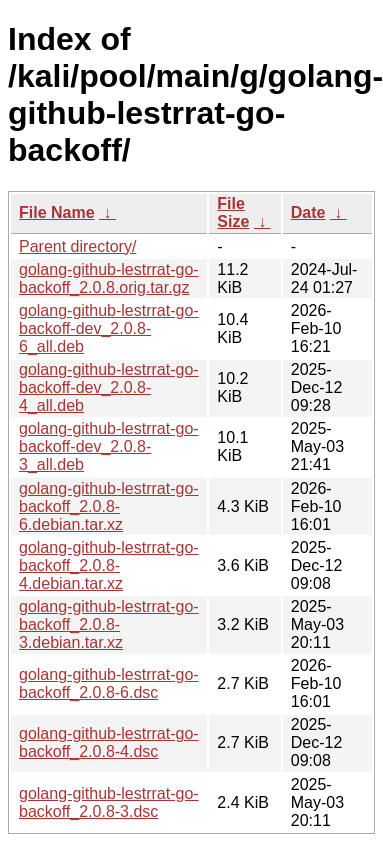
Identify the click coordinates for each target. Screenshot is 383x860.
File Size (233, 212)
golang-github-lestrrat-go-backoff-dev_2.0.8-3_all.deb (109, 446)
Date (308, 212)
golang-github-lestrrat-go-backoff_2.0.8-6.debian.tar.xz (109, 506)
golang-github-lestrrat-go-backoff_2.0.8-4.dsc (109, 742)
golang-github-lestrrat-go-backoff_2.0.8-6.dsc (109, 683)
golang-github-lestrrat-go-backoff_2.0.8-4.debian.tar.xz (109, 565)
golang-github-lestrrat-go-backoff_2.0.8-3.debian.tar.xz (109, 624)
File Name (57, 212)
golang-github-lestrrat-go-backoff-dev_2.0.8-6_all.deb (109, 328)
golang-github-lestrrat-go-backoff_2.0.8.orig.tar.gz (109, 278)
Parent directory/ (77, 246)
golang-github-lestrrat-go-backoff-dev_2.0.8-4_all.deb (109, 387)
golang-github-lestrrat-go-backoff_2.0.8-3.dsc (109, 802)
